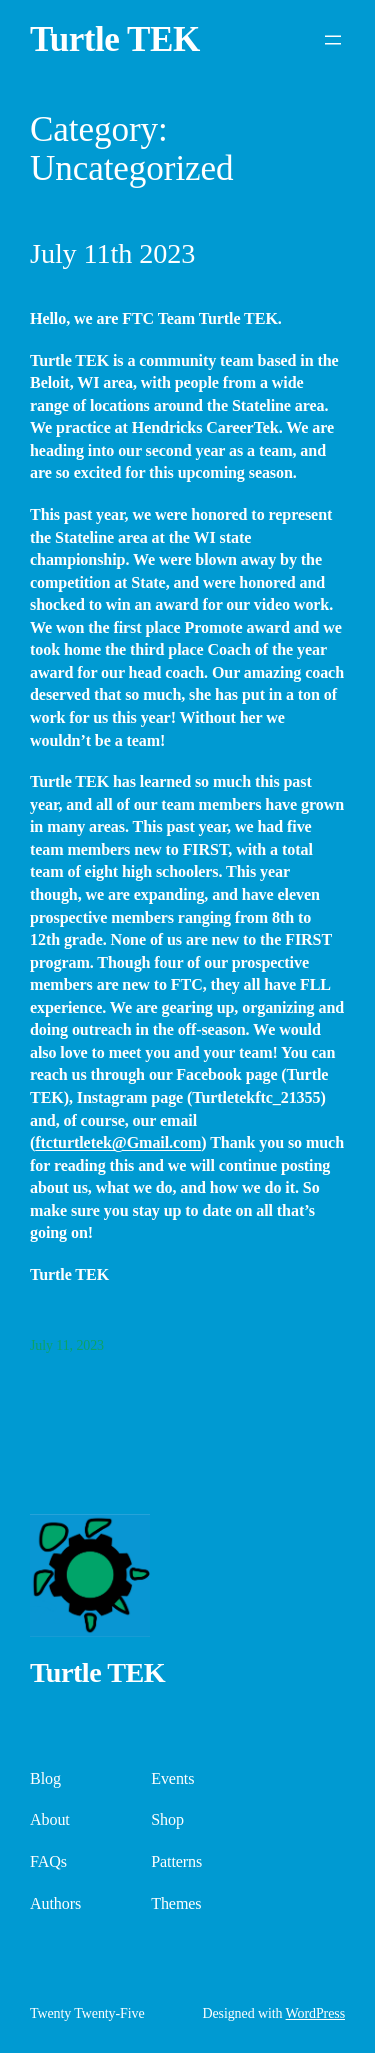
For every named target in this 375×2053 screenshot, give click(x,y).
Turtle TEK (115, 39)
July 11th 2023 (112, 253)
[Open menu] (333, 40)
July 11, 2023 (67, 1345)
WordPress (315, 2013)
